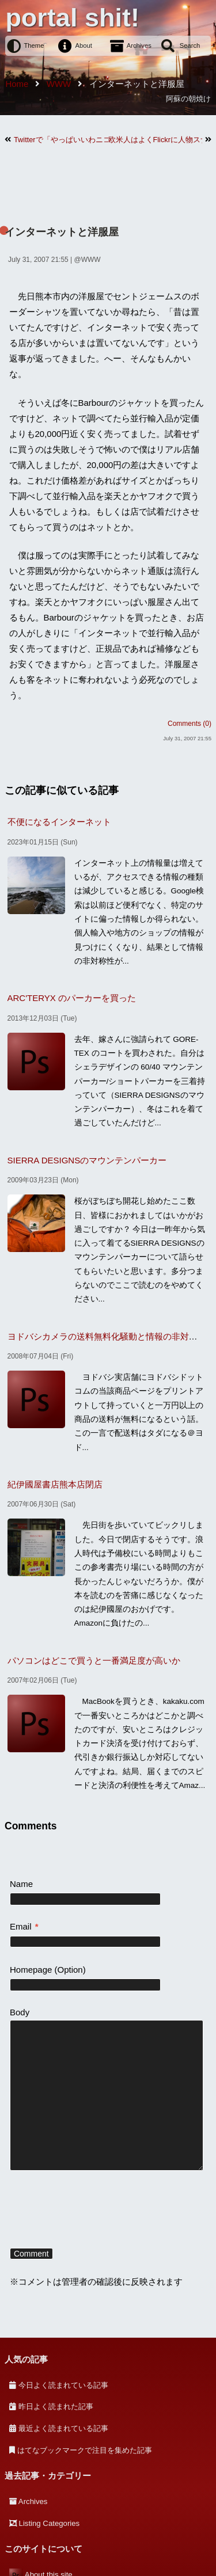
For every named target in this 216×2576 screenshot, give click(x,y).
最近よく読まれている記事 (63, 2428)
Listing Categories (49, 2523)
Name (21, 1884)
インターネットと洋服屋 (62, 232)
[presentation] (97, 2211)
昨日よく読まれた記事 (55, 2406)
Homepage (31, 1969)
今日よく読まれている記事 (63, 2385)
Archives (139, 45)
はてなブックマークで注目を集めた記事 (84, 2450)
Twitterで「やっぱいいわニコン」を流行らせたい (61, 139)
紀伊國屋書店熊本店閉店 (55, 1484)
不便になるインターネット (59, 822)
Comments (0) (189, 724)
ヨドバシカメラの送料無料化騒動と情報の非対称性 (106, 1336)
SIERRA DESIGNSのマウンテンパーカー (87, 1160)
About (83, 45)
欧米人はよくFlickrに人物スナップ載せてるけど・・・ (155, 139)
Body (19, 2012)
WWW (91, 260)
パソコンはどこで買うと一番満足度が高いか (93, 1660)
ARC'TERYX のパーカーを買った (71, 998)
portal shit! (72, 17)
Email (24, 1926)
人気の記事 (26, 2359)
